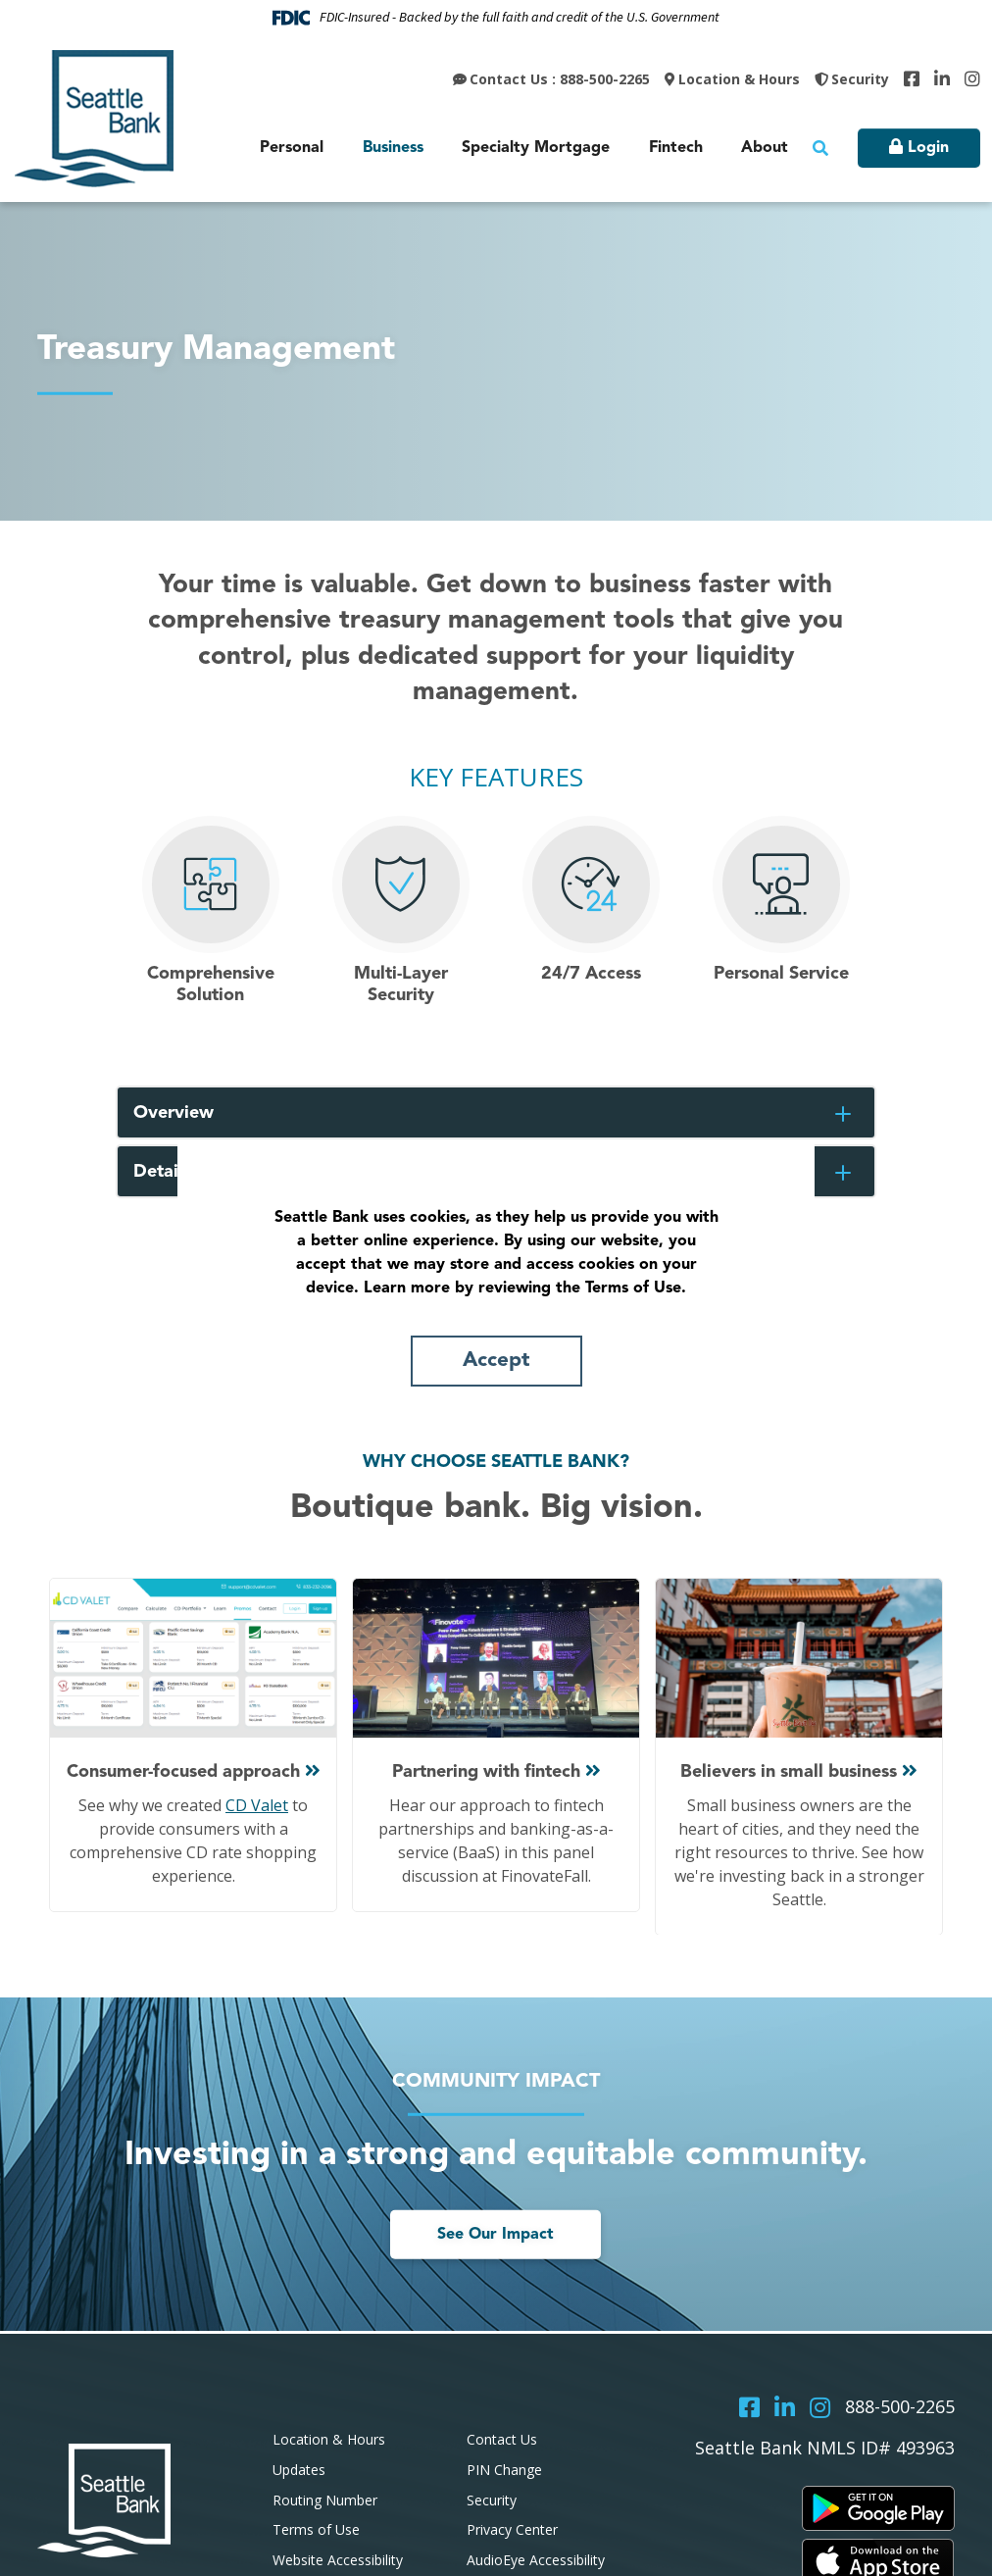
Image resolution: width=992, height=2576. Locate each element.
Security (860, 79)
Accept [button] (496, 1360)
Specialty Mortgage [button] (536, 148)
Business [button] (393, 148)
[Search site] (820, 148)
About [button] (764, 148)
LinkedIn (942, 78)
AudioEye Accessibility (536, 2560)
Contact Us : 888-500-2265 (560, 79)
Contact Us (502, 2439)
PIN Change (504, 2469)
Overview (173, 1113)
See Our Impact (495, 2235)
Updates (299, 2469)
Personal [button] (291, 148)
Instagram (972, 78)
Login (928, 148)
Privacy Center (512, 2529)
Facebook (911, 78)
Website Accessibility (338, 2560)
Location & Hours (739, 79)
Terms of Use (316, 2529)
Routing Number (325, 2500)
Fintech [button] (676, 148)
